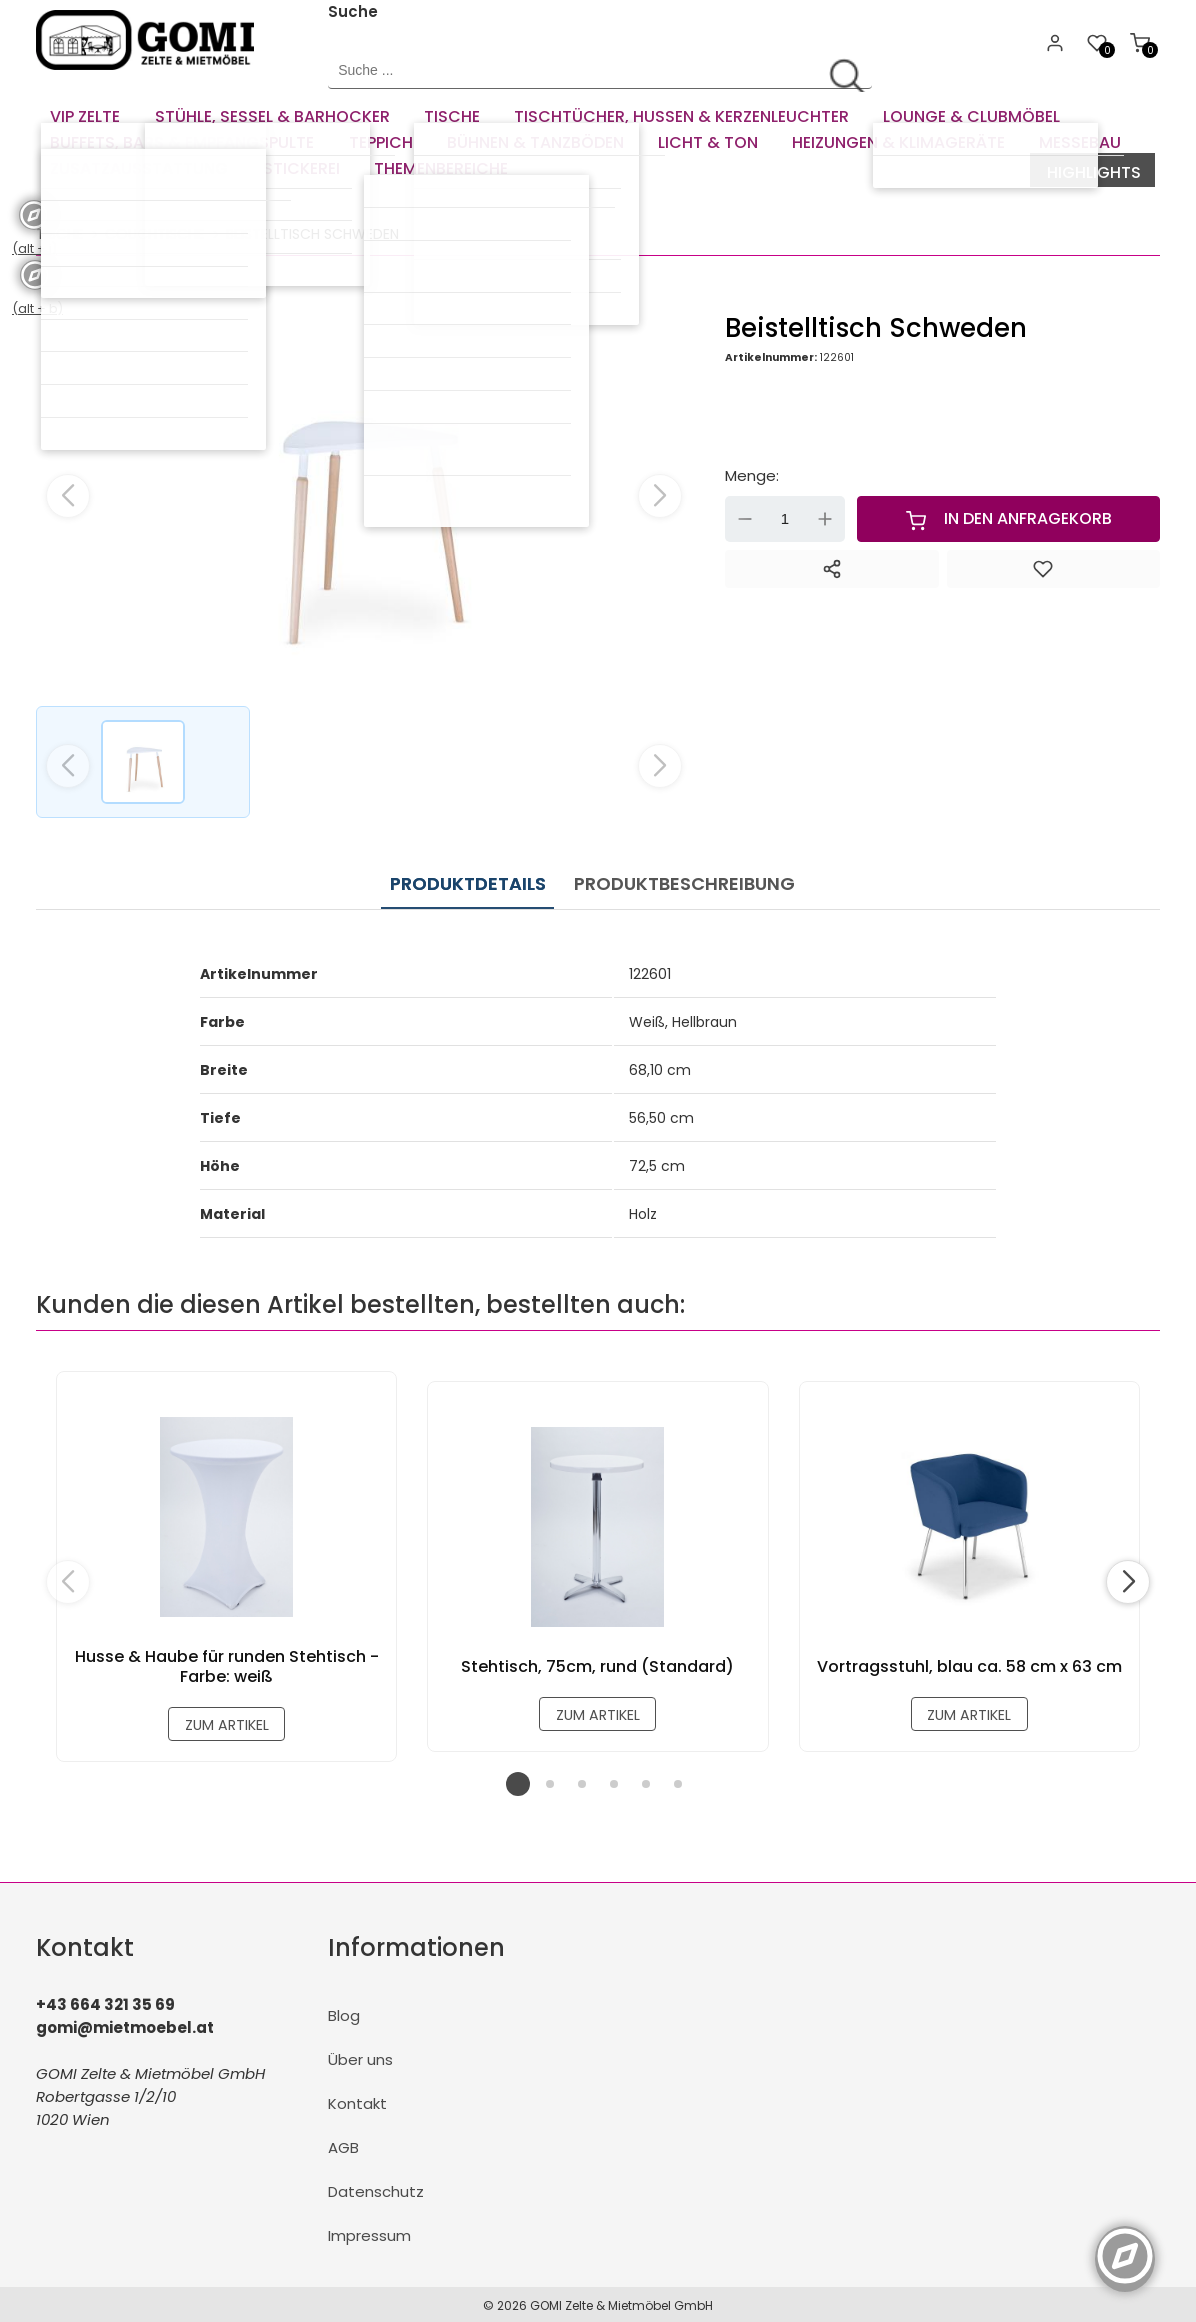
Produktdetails (467, 876)
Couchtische (154, 231)
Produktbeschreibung (675, 876)
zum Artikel (226, 1719)
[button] (660, 493)
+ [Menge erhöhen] (825, 517)
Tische (59, 231)
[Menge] (785, 517)
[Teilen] (831, 567)
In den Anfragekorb (1009, 517)
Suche (353, 11)
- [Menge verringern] (745, 517)
